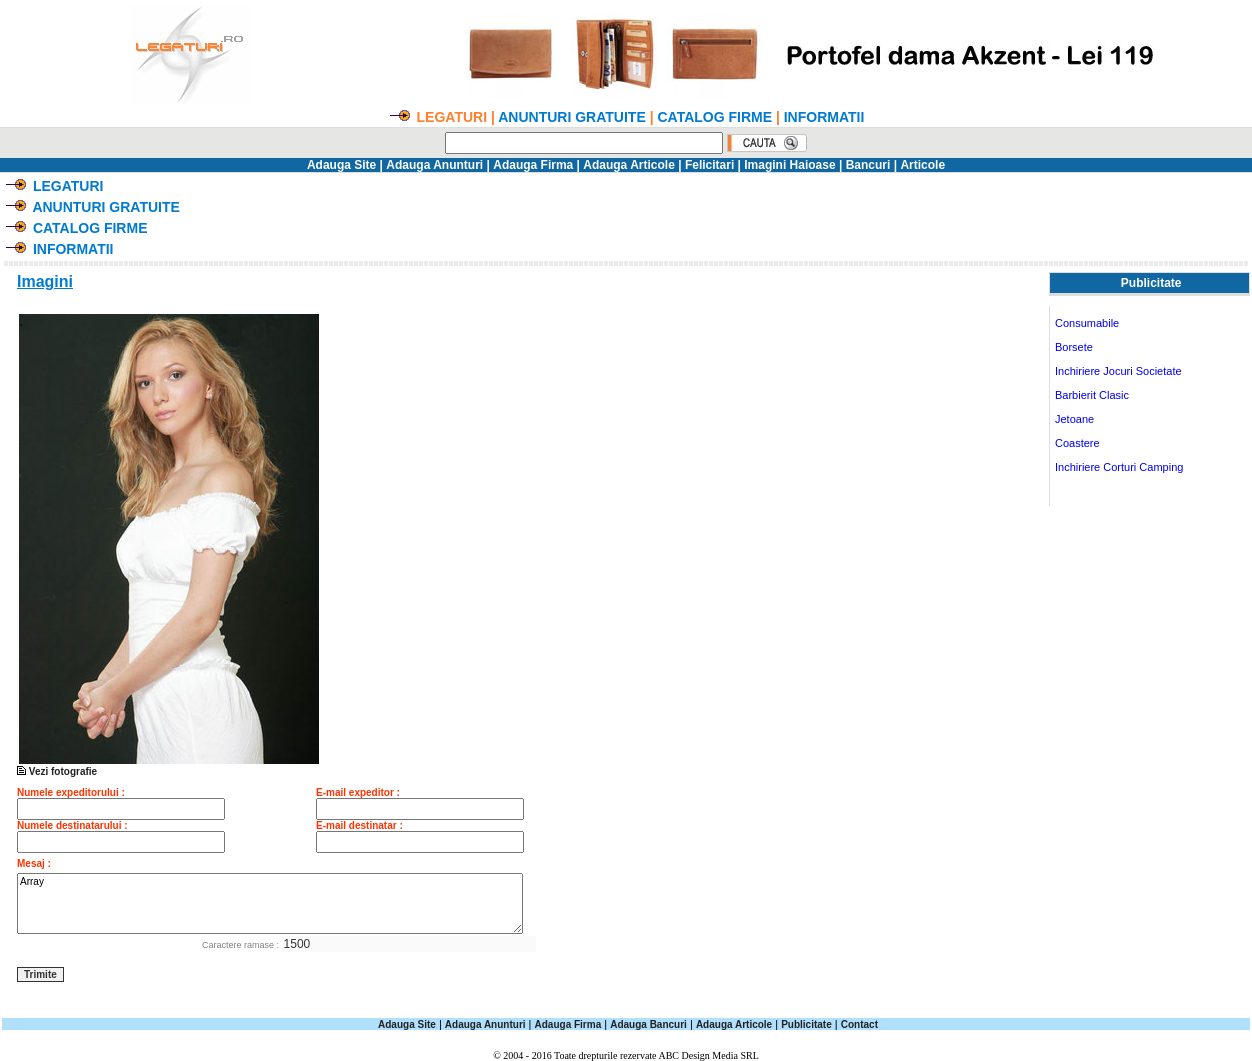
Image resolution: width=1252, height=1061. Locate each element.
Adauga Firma (533, 165)
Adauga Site (341, 165)
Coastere (1077, 443)
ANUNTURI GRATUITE (572, 117)
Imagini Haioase (789, 165)
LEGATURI (68, 186)
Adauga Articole (629, 165)
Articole (922, 165)
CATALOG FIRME (714, 117)
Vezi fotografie (168, 767)
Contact (859, 1024)
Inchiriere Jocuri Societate (1118, 371)
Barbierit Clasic (1092, 395)
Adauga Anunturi (434, 165)
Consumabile (1087, 323)
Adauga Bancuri (648, 1024)
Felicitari (709, 165)
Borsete (1074, 347)
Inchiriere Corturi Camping (1119, 467)
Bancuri (868, 165)
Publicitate (806, 1024)
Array (270, 903)
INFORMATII (824, 117)
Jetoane (1074, 419)
